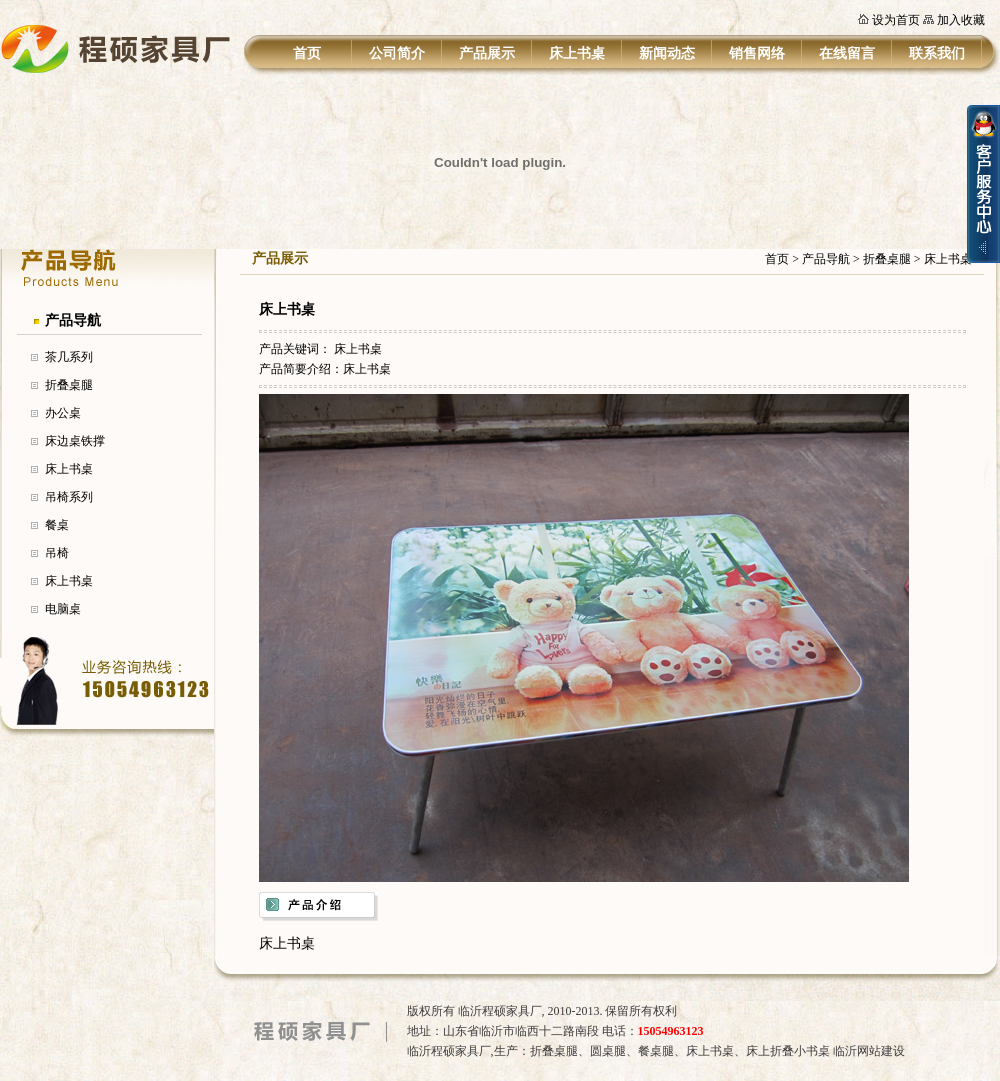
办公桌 (63, 413)
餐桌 (57, 525)
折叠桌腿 (69, 385)
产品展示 (487, 53)
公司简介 (397, 53)
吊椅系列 (69, 497)
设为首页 (896, 20)
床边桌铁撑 (75, 441)
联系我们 (937, 53)
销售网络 (757, 53)
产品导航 (73, 320)
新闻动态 (667, 53)
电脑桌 (63, 609)
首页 (307, 53)
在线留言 (847, 53)
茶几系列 (69, 357)
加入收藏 (961, 20)
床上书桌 (577, 53)
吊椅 (57, 553)
